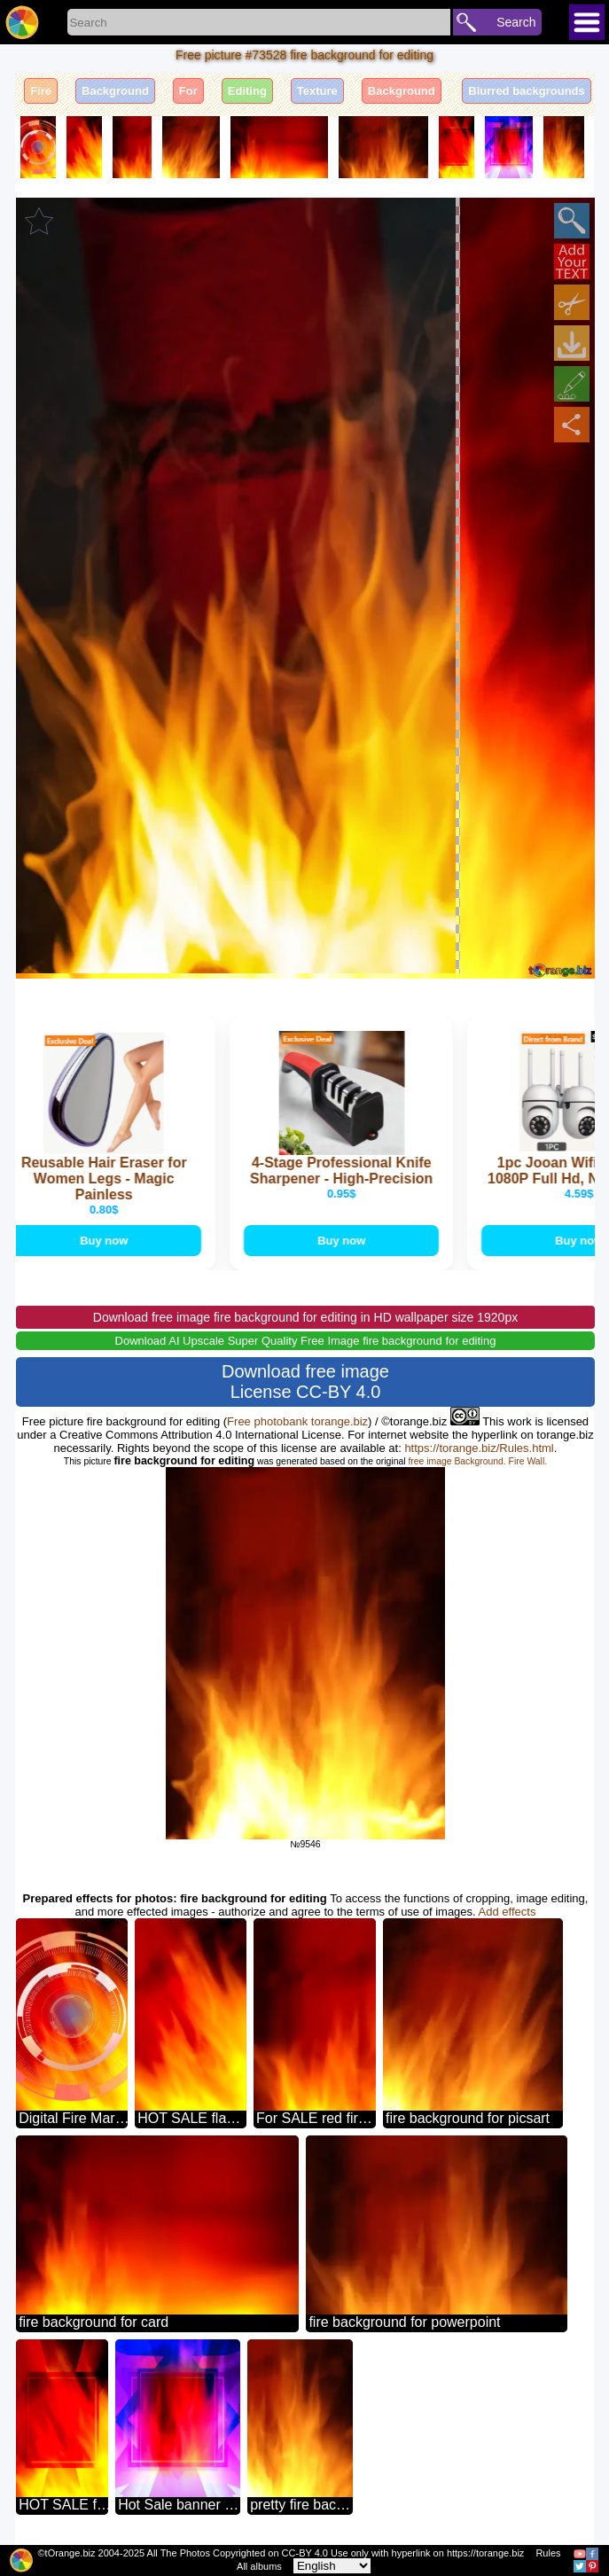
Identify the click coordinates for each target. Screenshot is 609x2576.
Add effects (507, 1911)
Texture (317, 91)
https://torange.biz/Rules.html (478, 1448)
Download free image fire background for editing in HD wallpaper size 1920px (305, 1317)
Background (115, 91)
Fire (40, 91)
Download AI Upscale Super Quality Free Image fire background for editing (305, 1340)
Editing (247, 91)
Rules (547, 2553)
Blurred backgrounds (526, 91)
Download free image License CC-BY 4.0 (305, 1381)
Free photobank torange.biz (297, 1421)
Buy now (106, 1240)
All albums (259, 2566)
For (188, 91)
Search (515, 22)
